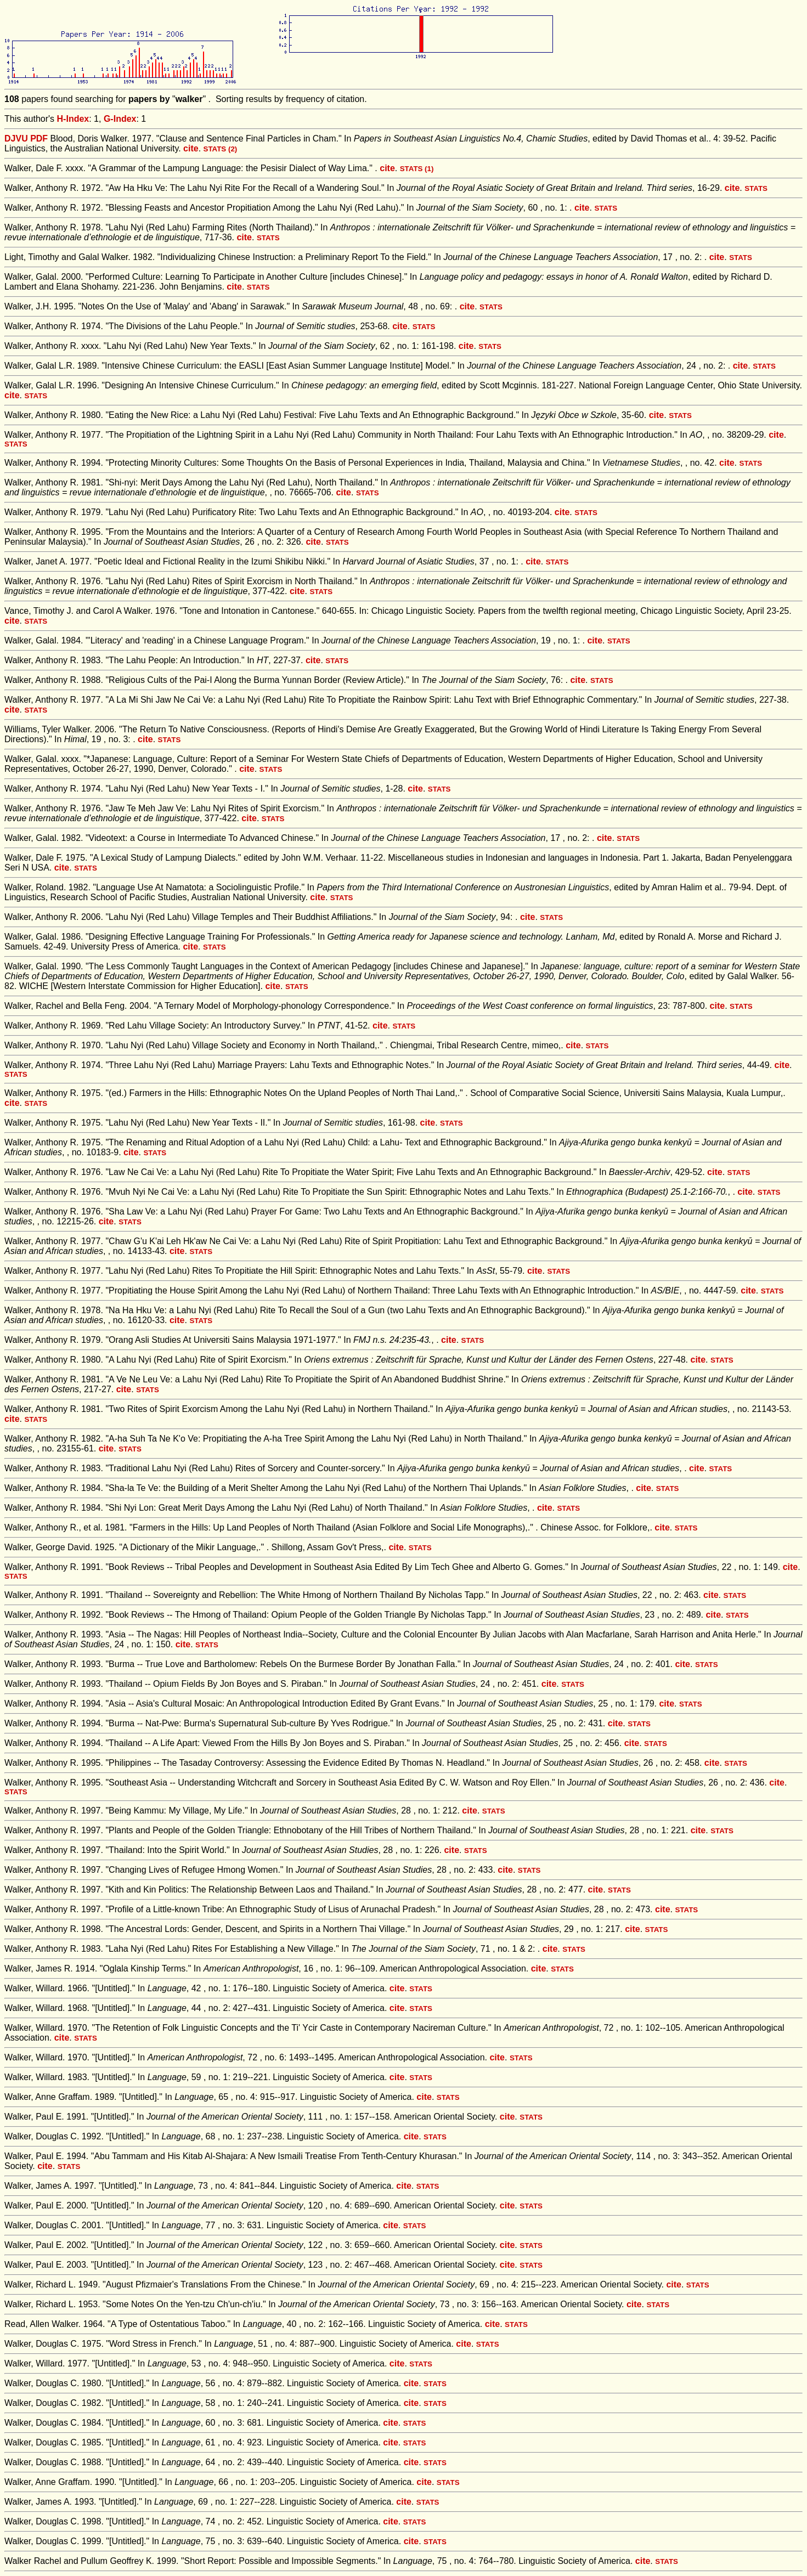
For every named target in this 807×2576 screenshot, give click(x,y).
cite (191, 148)
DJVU (16, 138)
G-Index (120, 118)
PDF (39, 138)
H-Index (73, 118)
